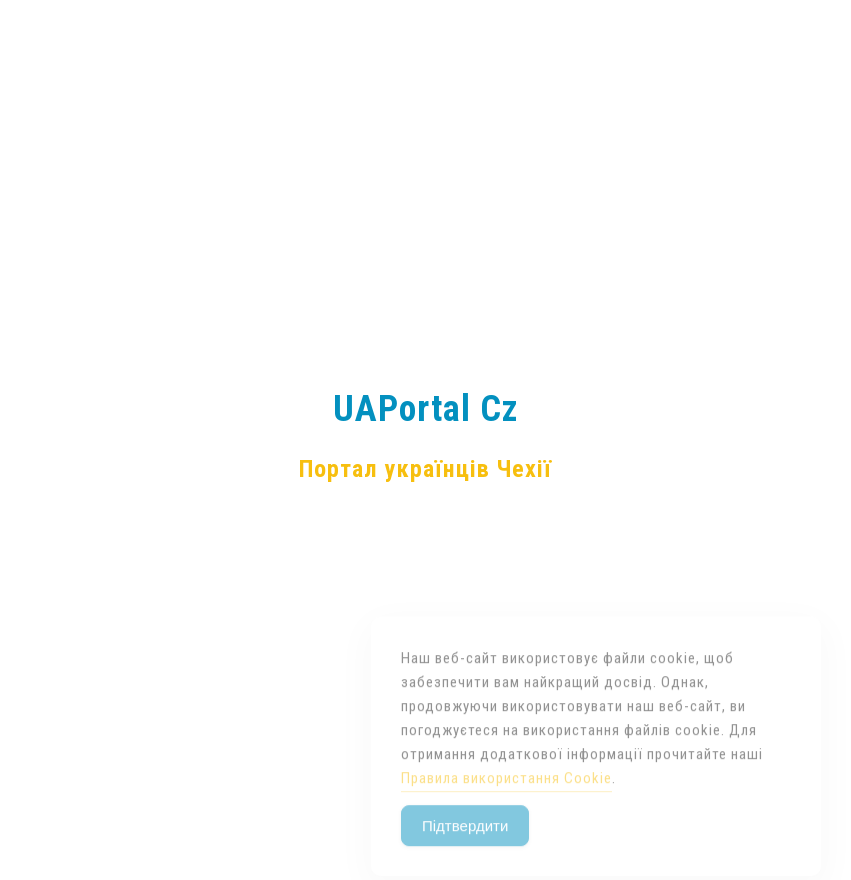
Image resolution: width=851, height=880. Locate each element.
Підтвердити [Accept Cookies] (465, 842)
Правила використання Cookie (506, 795)
